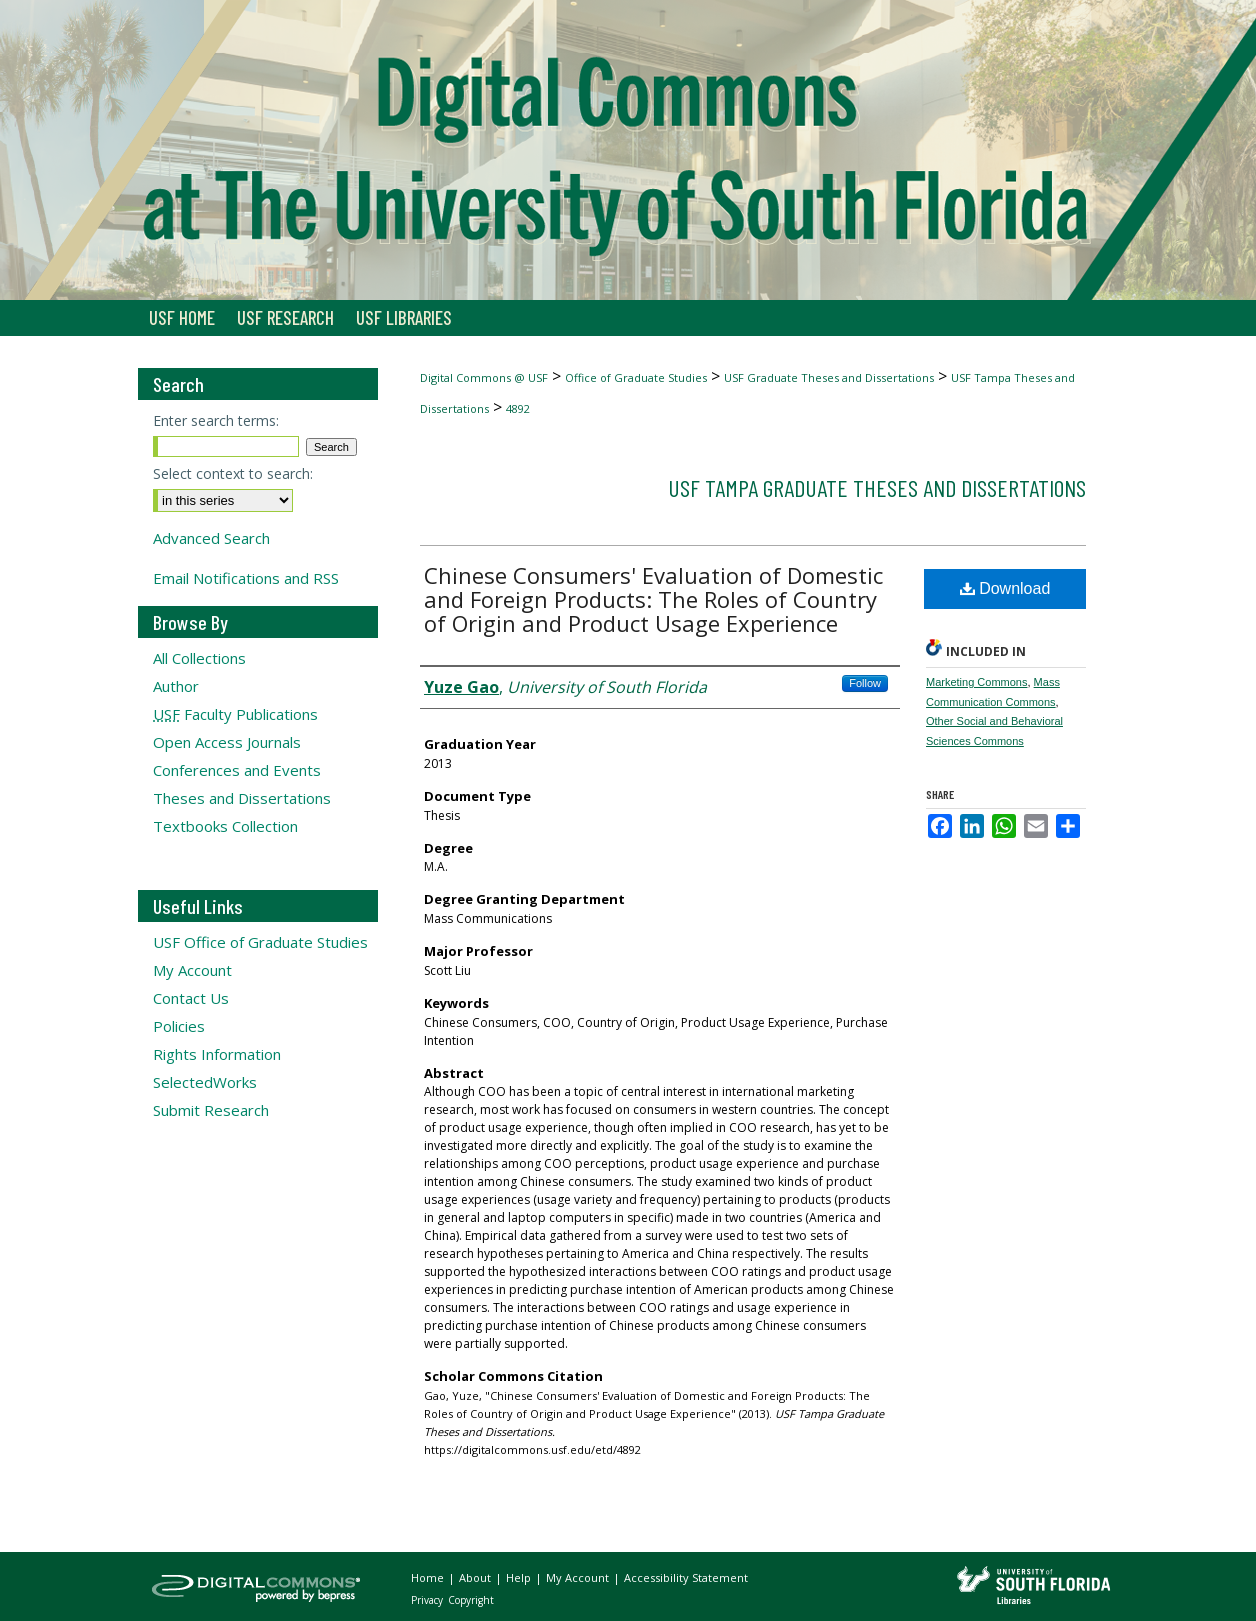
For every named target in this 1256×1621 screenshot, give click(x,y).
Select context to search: (233, 473)
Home (429, 1577)
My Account (192, 970)
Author (176, 686)
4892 (518, 408)
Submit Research (211, 1110)
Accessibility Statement (686, 1577)
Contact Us (191, 998)
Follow (865, 683)
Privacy (428, 1600)
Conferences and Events (237, 770)
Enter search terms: (216, 420)
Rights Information (217, 1054)
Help (520, 1577)
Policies (179, 1026)
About (476, 1577)
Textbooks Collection (225, 826)
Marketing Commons (976, 682)
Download (1005, 588)
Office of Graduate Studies (636, 377)
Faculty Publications (235, 714)
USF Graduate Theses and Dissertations (829, 377)
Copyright (471, 1600)
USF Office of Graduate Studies (260, 942)
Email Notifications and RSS (246, 578)
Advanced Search (211, 538)
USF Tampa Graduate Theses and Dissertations (877, 487)
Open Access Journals (227, 742)
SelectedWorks (205, 1082)
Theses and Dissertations (242, 798)
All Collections (199, 658)
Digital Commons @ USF (484, 377)
